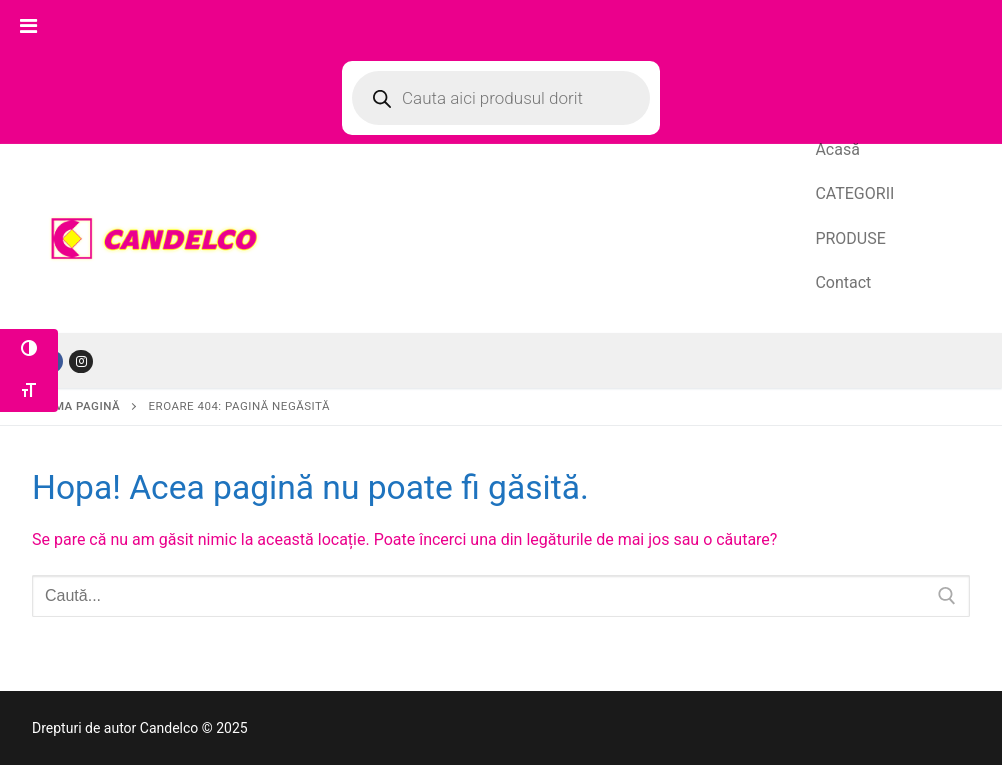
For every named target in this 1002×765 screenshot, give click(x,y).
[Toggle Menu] (28, 26)
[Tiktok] (80, 361)
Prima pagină (78, 406)
